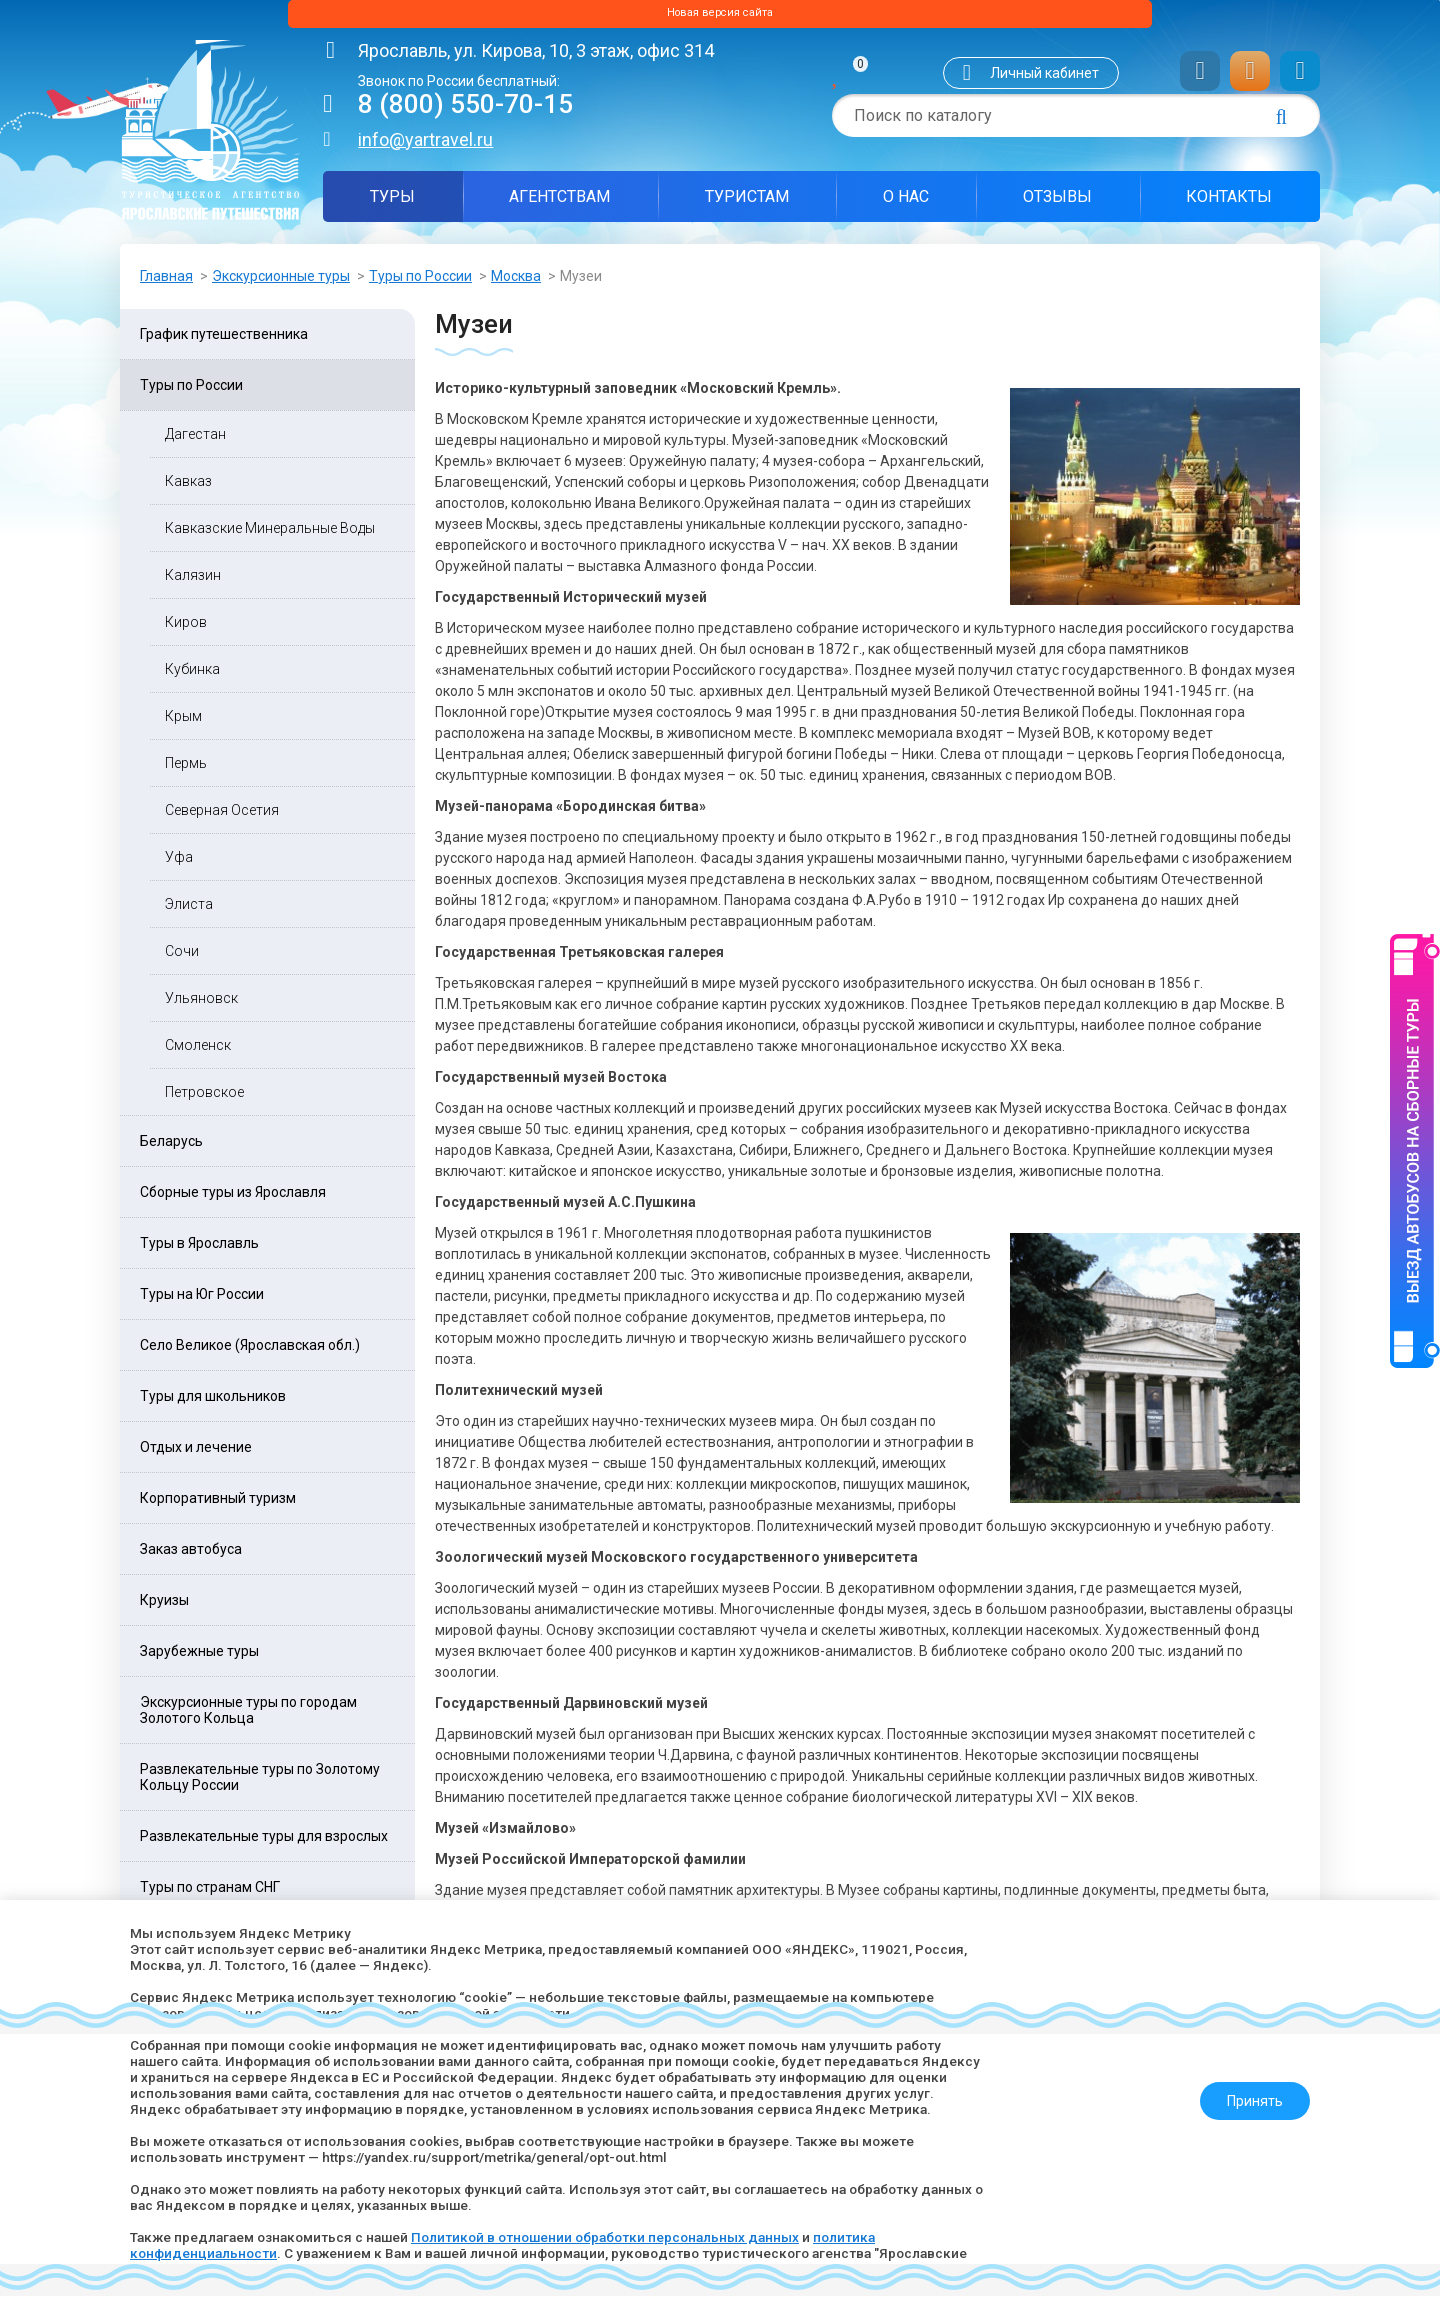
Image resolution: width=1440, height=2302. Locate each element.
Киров (186, 628)
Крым (183, 722)
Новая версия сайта (720, 17)
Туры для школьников (213, 1402)
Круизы (164, 1606)
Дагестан (195, 440)
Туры (392, 202)
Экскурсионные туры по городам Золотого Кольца (248, 1716)
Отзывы (1057, 202)
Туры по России (420, 282)
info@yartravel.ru (425, 145)
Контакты (1229, 202)
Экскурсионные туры (281, 282)
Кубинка (192, 675)
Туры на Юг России (202, 1300)
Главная (166, 282)
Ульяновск (201, 1004)
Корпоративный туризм (218, 1504)
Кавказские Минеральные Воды (270, 534)
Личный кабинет (1044, 79)
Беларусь (171, 1147)
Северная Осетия (222, 816)
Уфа (179, 863)
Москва (516, 282)
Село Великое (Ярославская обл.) (250, 1351)
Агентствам (559, 202)
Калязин (193, 581)
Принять (1247, 2093)
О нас (906, 202)
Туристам (747, 202)
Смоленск (198, 1051)
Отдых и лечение (196, 1453)
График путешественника (224, 340)
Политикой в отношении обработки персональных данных (623, 2237)
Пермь (186, 769)
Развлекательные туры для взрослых (264, 1842)
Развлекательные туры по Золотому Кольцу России (260, 1783)
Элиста (189, 910)
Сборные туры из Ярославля (233, 1198)
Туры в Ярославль (199, 1249)
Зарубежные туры (199, 1657)
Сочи (182, 957)
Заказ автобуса (191, 1555)
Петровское (204, 1098)
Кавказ (188, 487)
